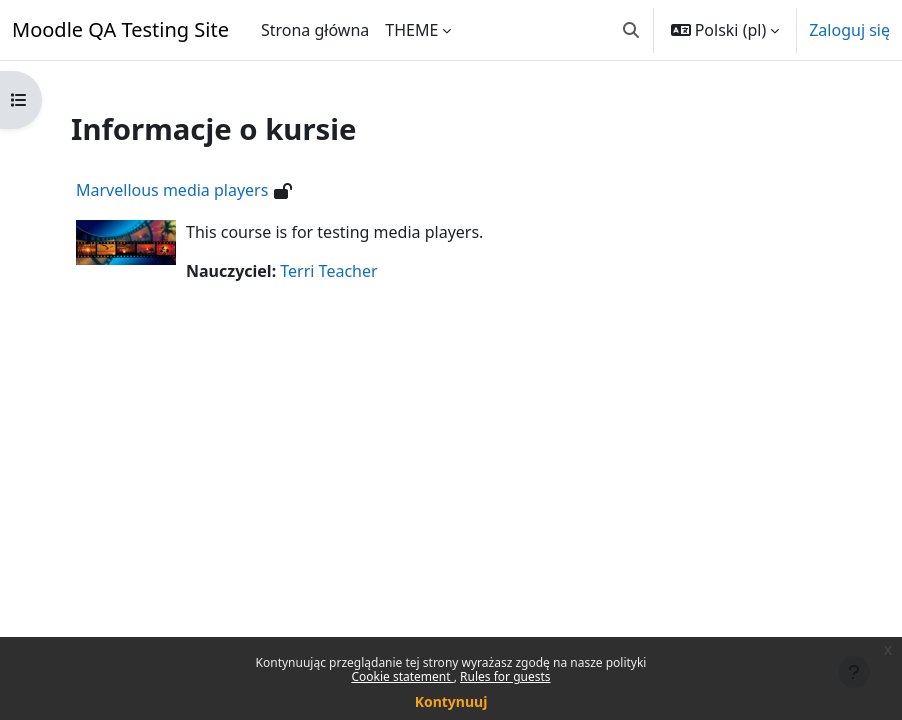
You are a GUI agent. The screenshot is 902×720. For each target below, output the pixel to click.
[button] (631, 30)
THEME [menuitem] (411, 30)
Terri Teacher (328, 271)
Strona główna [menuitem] (315, 30)
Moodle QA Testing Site (120, 29)
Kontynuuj (451, 701)
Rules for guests (505, 676)
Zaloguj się (849, 30)
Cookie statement (402, 676)
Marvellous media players (172, 190)
